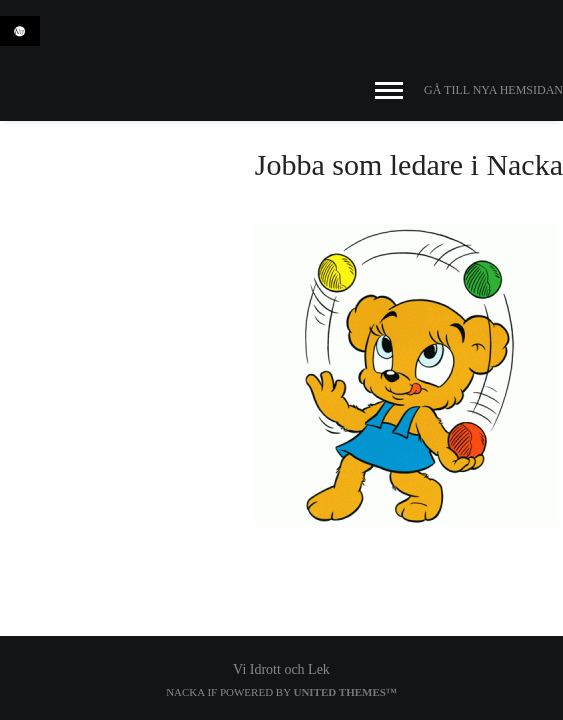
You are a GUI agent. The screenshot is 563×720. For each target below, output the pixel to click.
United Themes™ (344, 692)
